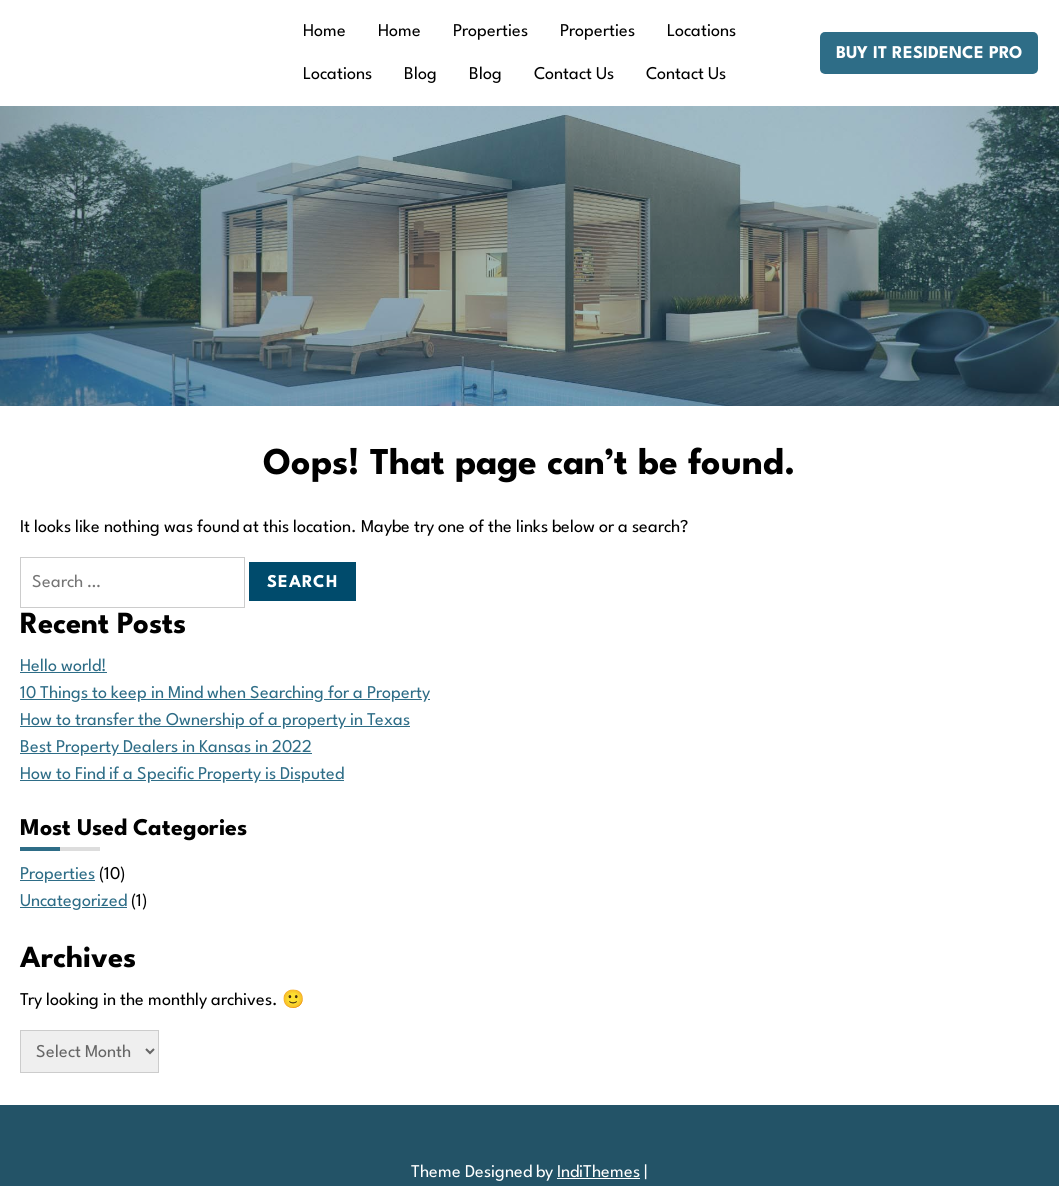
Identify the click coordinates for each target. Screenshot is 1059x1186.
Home (324, 31)
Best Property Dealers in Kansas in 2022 (166, 747)
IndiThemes (598, 1172)
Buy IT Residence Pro (929, 53)
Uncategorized (73, 901)
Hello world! (63, 666)
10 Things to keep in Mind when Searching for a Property (225, 693)
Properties (490, 31)
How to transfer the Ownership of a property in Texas (215, 720)
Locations (701, 31)
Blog (420, 74)
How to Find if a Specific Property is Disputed (182, 774)
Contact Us (574, 74)
